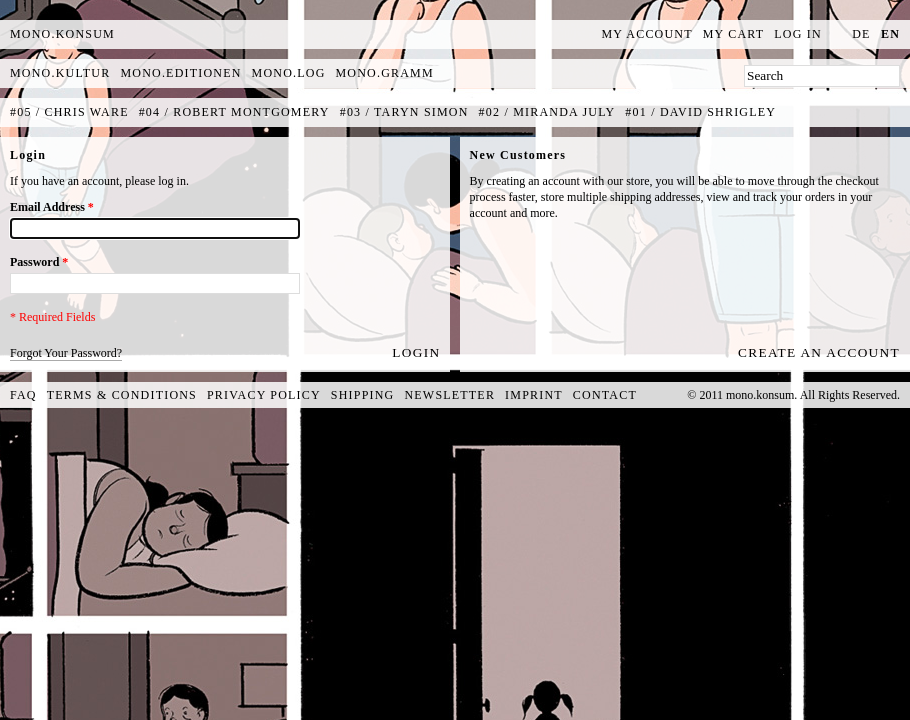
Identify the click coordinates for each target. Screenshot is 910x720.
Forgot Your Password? (66, 353)
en (890, 34)
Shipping (363, 395)
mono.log (289, 73)
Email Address (52, 207)
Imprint (534, 395)
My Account (647, 34)
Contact (605, 395)
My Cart (734, 34)
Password (39, 262)
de (861, 34)
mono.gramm (385, 73)
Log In (798, 34)
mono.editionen (180, 73)
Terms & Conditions (122, 395)
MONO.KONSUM (62, 34)
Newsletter (449, 395)
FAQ (23, 395)
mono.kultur (60, 73)
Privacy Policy (264, 395)
